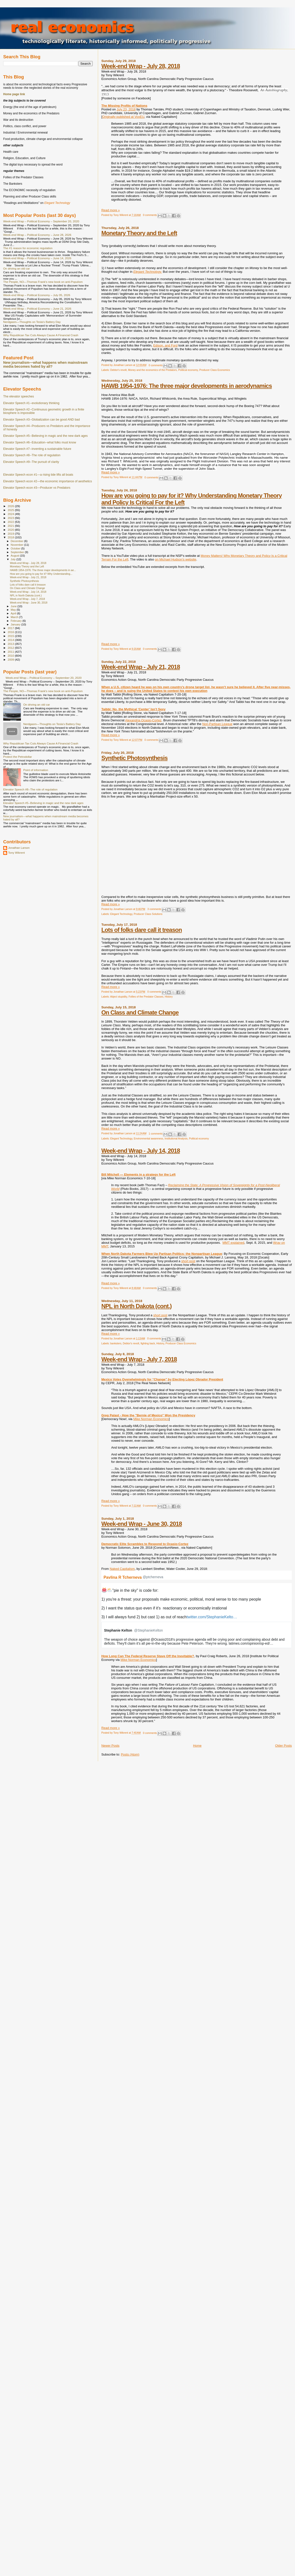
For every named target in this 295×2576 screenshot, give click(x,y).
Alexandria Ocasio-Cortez (143, 720)
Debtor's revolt (118, 370)
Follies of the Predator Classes (146, 996)
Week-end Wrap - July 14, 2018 (140, 1150)
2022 (11, 521)
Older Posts (283, 1745)
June (14, 606)
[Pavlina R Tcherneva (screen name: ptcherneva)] (133, 1577)
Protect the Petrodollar (17, 756)
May (14, 609)
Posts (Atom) (130, 1754)
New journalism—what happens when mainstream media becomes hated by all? (45, 364)
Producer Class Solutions (148, 914)
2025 (11, 510)
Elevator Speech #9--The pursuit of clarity (31, 462)
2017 (11, 628)
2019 (11, 533)
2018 (11, 537)
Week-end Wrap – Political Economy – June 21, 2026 (37, 308)
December (17, 541)
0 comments (150, 215)
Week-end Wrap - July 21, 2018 (140, 667)
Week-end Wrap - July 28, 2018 (140, 66)
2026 (11, 506)
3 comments (155, 909)
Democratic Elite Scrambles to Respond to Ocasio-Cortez (144, 1544)
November (17, 544)
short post (188, 1261)
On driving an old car (16, 268)
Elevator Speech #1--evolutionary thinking (31, 403)
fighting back (148, 1343)
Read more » (110, 210)
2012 (11, 647)
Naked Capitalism (122, 1569)
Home (197, 1745)
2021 (11, 525)
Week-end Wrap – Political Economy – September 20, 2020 (41, 221)
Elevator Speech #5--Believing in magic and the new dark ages (45, 436)
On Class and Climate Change (139, 1012)
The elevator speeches (18, 396)
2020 (11, 529)
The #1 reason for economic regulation (28, 248)
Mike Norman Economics (151, 1419)
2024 (11, 513)
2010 (11, 655)
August (15, 555)
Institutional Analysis (176, 1138)
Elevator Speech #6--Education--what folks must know (39, 442)
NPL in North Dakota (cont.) (136, 1306)
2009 (11, 659)
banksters (115, 1343)
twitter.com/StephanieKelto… (212, 1617)
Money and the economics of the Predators (152, 370)
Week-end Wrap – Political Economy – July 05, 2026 (36, 295)
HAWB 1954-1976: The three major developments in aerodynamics (186, 385)
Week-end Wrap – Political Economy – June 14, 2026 (37, 258)
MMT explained (233, 1242)
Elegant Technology (121, 914)
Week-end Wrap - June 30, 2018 (141, 1523)
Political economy (188, 370)
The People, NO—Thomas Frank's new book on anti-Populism (43, 281)
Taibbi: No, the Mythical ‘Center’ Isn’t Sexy (133, 709)
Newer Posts (110, 1745)
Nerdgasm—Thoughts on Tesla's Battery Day (32, 321)
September (18, 552)
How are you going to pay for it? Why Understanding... (41, 573)
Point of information (35, 770)
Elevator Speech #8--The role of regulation (31, 455)
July (13, 559)
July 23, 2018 (126, 109)
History (169, 996)
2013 (11, 643)
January (16, 624)
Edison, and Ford (165, 345)
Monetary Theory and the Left (139, 233)
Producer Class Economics (214, 370)
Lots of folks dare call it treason (141, 929)
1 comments (156, 1133)
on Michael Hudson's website (175, 559)
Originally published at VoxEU (123, 117)
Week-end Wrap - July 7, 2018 (139, 1359)
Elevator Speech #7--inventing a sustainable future (37, 449)
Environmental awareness (148, 1138)
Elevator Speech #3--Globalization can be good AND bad (41, 419)
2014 (11, 639)
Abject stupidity (118, 996)
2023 (11, 517)
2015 (11, 635)
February (17, 620)
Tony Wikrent (16, 852)
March (15, 617)
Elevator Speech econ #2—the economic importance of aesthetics (47, 481)
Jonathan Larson (19, 847)
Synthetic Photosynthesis (134, 758)
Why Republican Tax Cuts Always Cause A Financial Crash (40, 335)
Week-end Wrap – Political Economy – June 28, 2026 (37, 234)
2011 (11, 651)
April (14, 613)
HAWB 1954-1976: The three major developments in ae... (43, 570)
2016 (11, 632)
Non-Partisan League (217, 724)
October (16, 548)
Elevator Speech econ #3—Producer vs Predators (36, 487)
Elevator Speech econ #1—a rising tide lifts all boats (38, 474)
